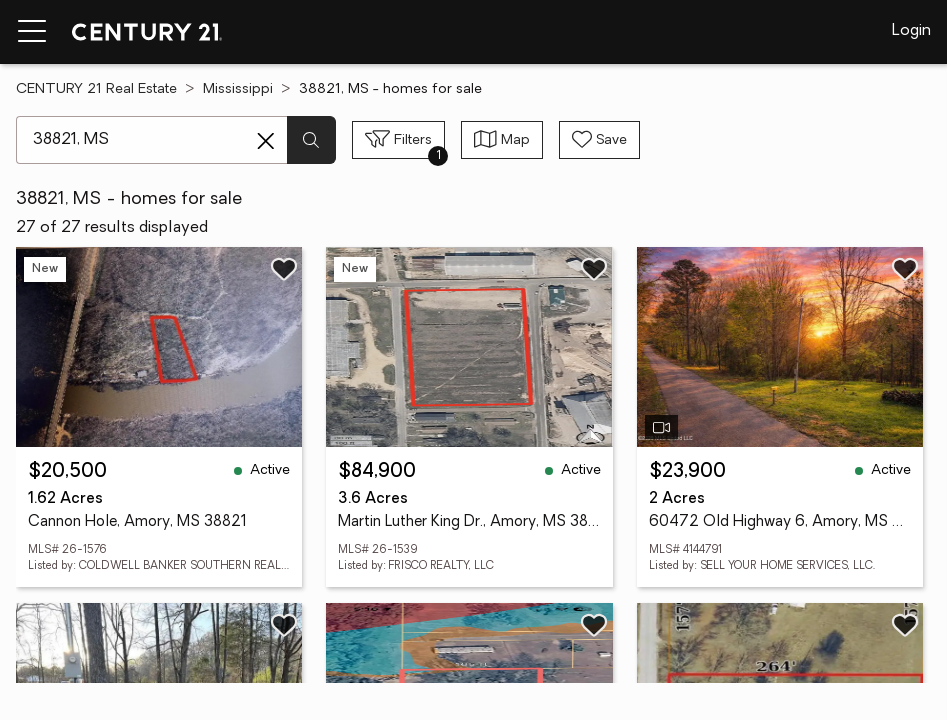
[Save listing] (284, 269)
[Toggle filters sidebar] (398, 140)
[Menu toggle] (32, 32)
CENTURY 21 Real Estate (96, 89)
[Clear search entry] (266, 141)
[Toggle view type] (502, 140)
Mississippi (238, 89)
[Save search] (599, 140)
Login (911, 31)
